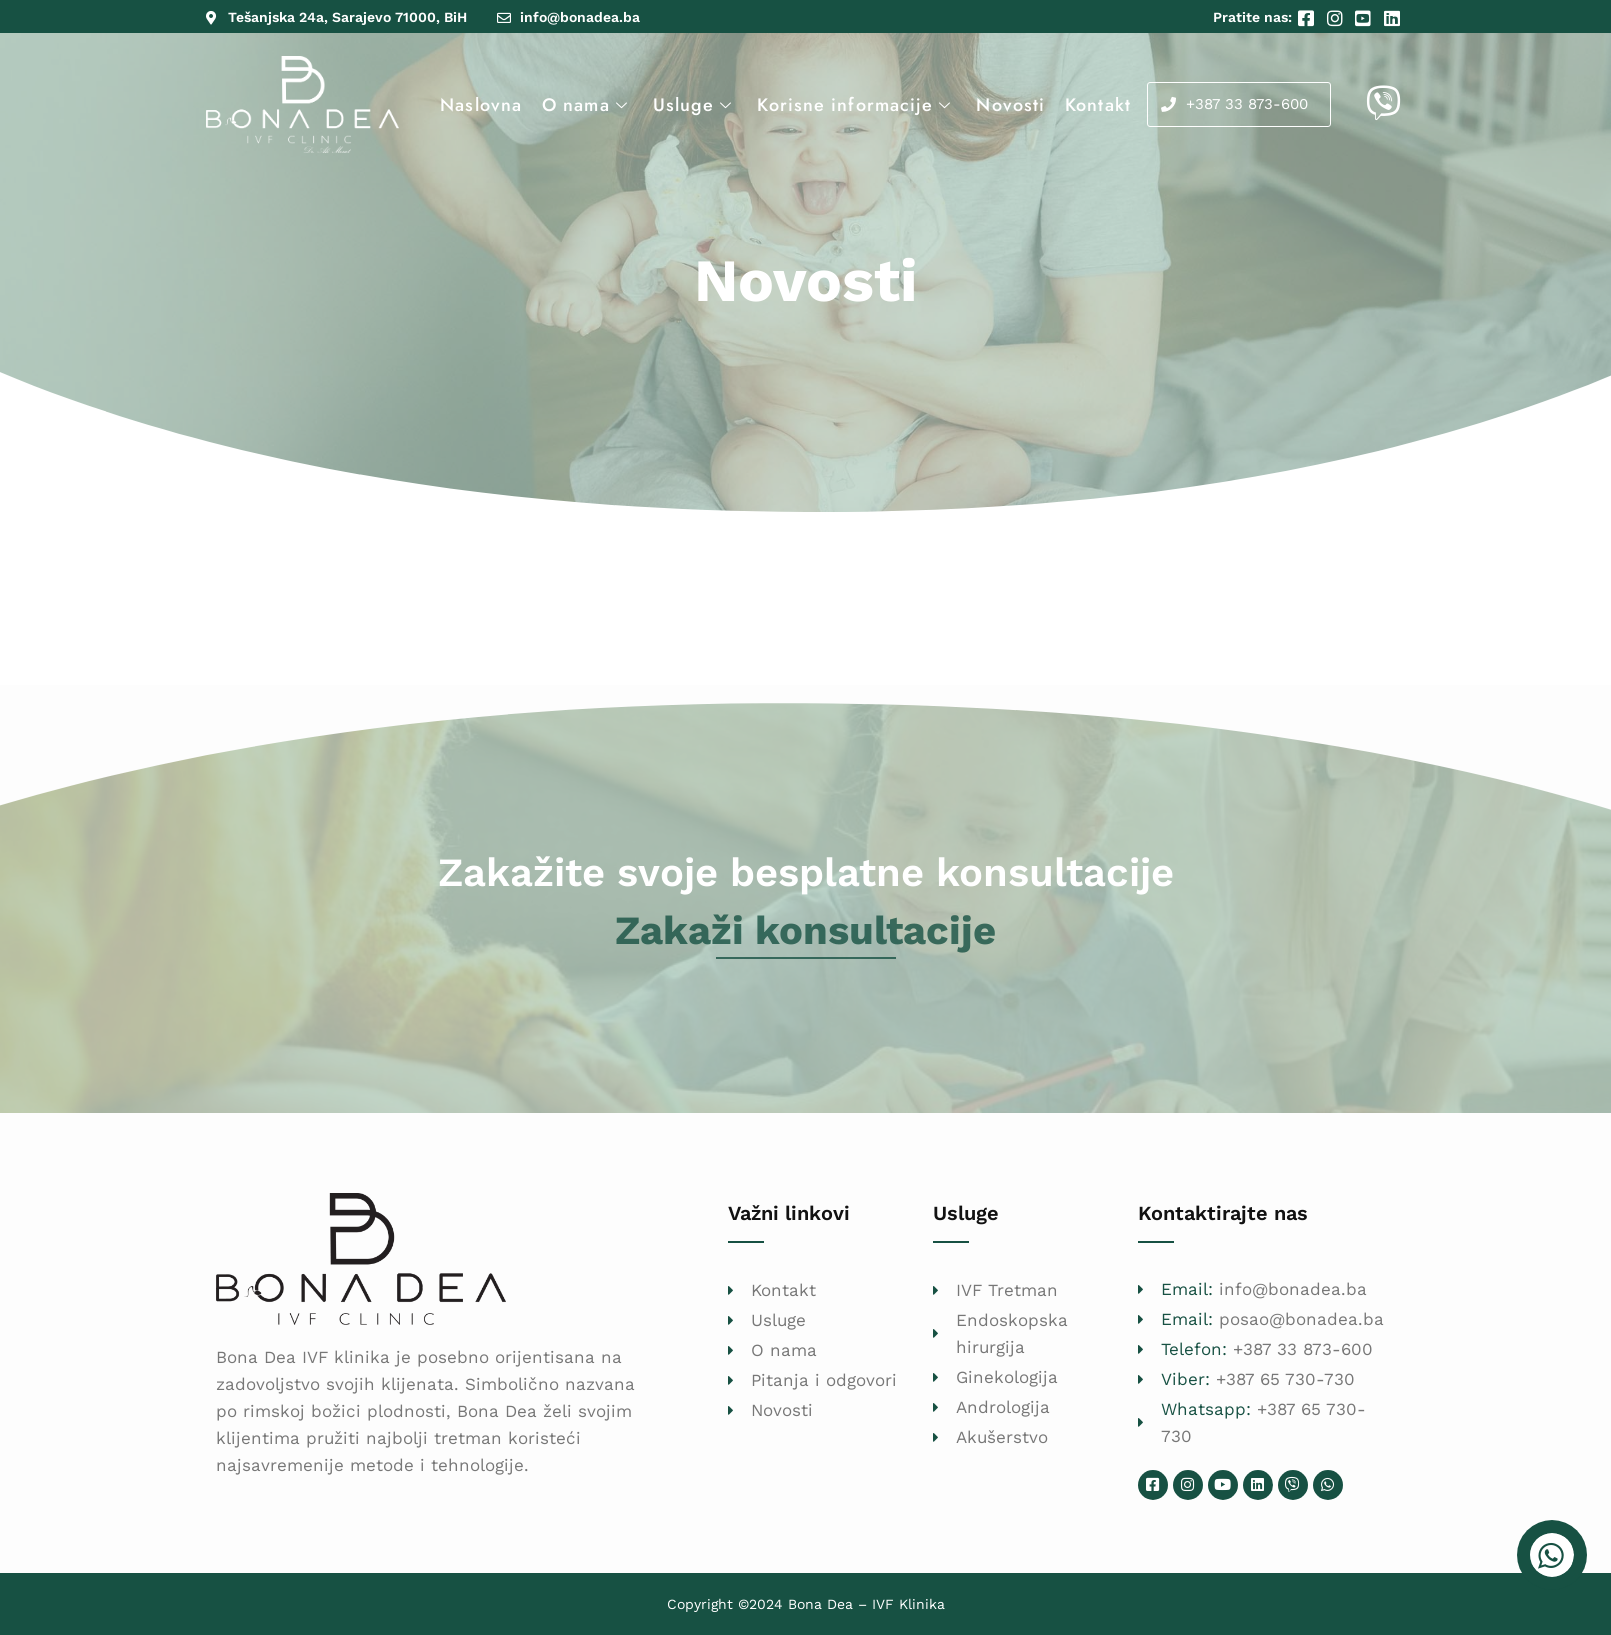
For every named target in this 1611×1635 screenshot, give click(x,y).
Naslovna (481, 105)
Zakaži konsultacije (805, 930)
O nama (587, 105)
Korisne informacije (856, 105)
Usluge (695, 105)
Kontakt (1098, 105)
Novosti (1010, 105)
